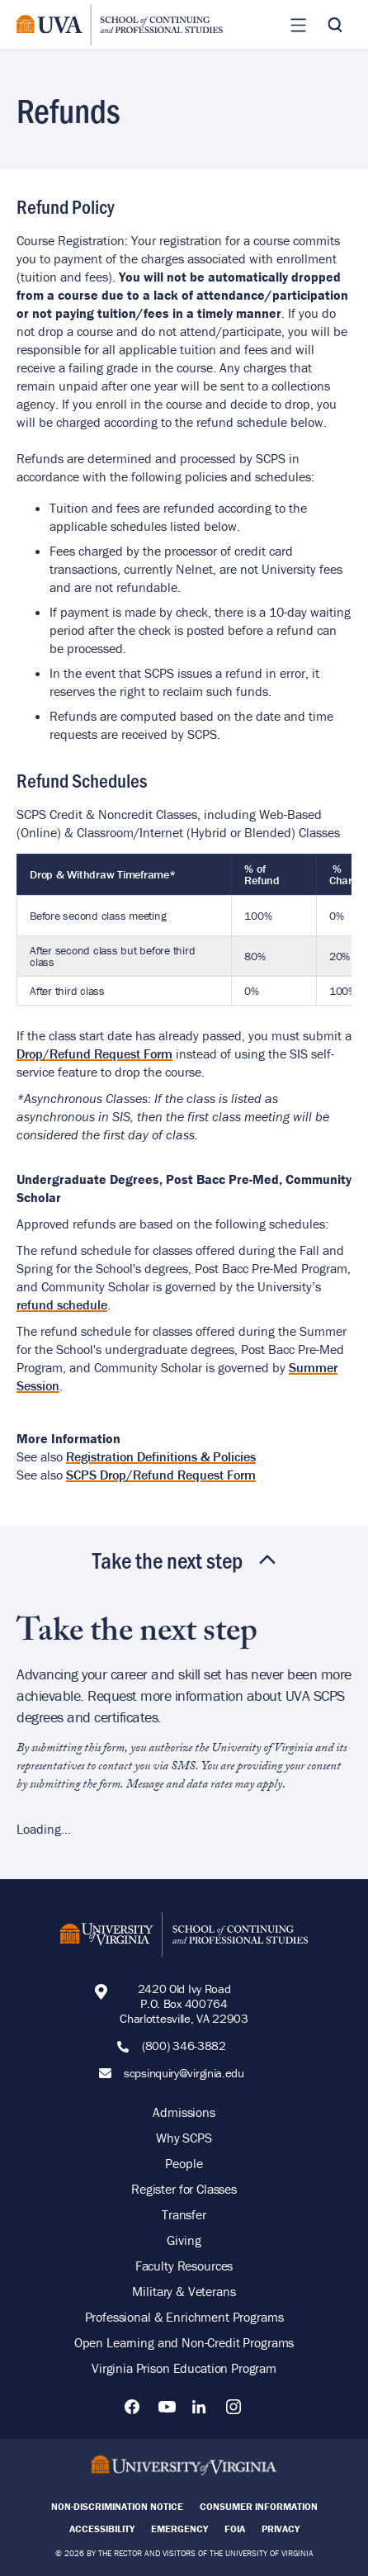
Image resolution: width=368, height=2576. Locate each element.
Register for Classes (184, 2189)
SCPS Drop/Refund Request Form (161, 1474)
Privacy (281, 2528)
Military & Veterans (183, 2291)
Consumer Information (259, 2506)
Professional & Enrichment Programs (184, 2316)
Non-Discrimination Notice (117, 2506)
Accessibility (101, 2528)
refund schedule (62, 1304)
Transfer (184, 2214)
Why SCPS (184, 2137)
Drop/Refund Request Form (94, 1053)
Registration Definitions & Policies (161, 1456)
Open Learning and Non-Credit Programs (184, 2342)
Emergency (179, 2528)
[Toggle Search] (334, 24)
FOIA (234, 2528)
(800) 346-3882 (184, 2046)
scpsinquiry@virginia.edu (184, 2073)
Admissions (184, 2112)
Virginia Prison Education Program (184, 2368)
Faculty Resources (184, 2265)
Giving (184, 2240)
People (183, 2163)
